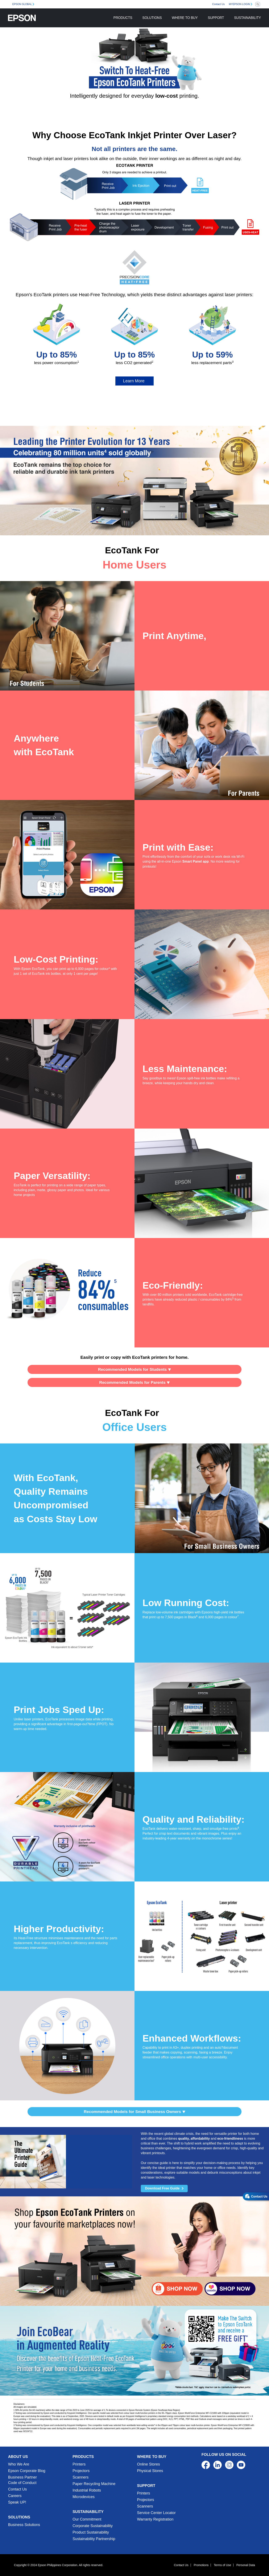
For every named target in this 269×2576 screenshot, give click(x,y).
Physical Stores (150, 2471)
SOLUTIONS (152, 18)
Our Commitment (87, 2519)
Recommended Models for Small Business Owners (134, 2111)
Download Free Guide (162, 2188)
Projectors (81, 2471)
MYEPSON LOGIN (239, 4)
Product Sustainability (91, 2532)
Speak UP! (17, 2502)
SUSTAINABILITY (247, 18)
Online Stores (148, 2464)
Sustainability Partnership (94, 2539)
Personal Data (245, 2565)
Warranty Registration (155, 2519)
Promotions (201, 2565)
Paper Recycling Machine (94, 2484)
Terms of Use (222, 2565)
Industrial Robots (87, 2490)
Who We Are (18, 2464)
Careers (14, 2496)
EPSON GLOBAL (22, 4)
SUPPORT (216, 18)
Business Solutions (24, 2525)
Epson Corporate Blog (26, 2471)
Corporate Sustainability (93, 2526)
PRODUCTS (122, 18)
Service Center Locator (156, 2513)
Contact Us (218, 4)
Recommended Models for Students (134, 1369)
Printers (79, 2464)
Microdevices (84, 2497)
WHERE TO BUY (185, 18)
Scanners (80, 2477)
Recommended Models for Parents (134, 1382)
